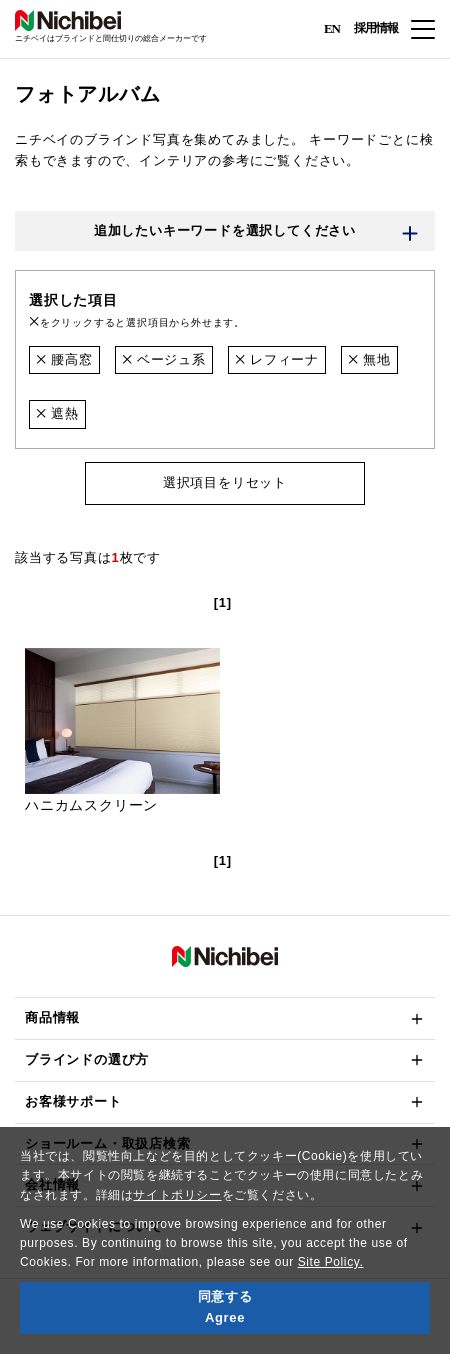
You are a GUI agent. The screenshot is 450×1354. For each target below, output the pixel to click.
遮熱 (57, 413)
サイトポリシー (177, 1195)
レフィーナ (277, 359)
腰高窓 (64, 359)
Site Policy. (331, 1262)
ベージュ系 (164, 359)
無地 (369, 359)
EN (332, 27)
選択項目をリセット (225, 482)
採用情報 (376, 28)
